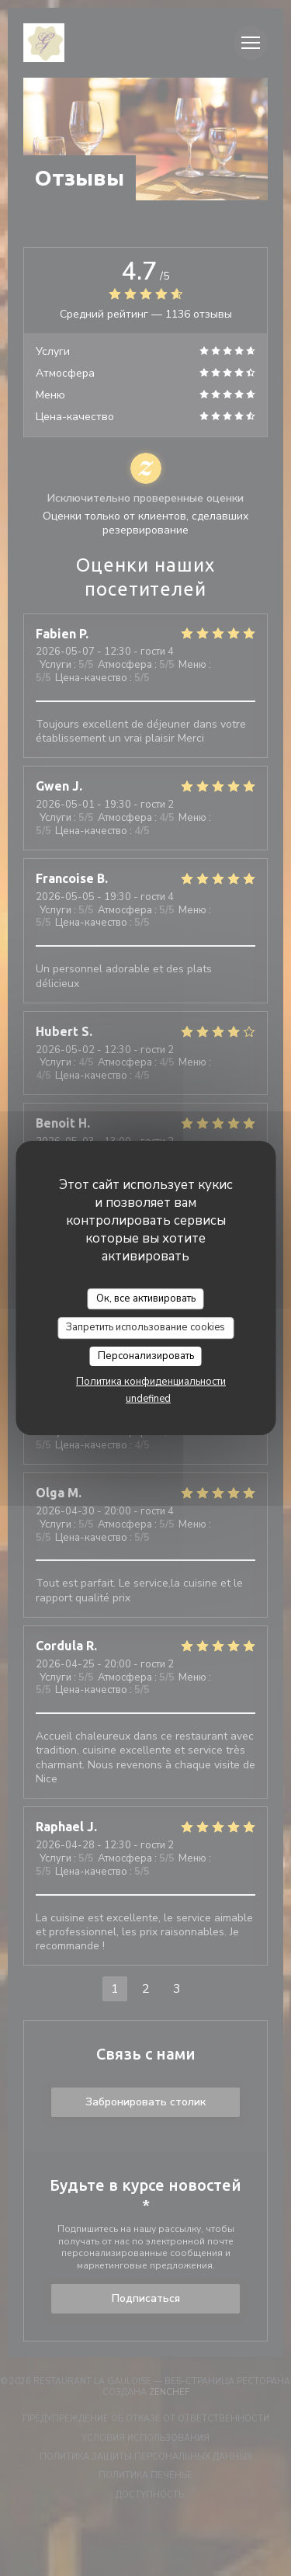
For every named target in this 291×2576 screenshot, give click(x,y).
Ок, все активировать (146, 1298)
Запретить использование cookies (145, 1327)
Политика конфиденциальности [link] (151, 1382)
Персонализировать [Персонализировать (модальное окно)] (146, 1356)
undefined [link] (148, 1399)
